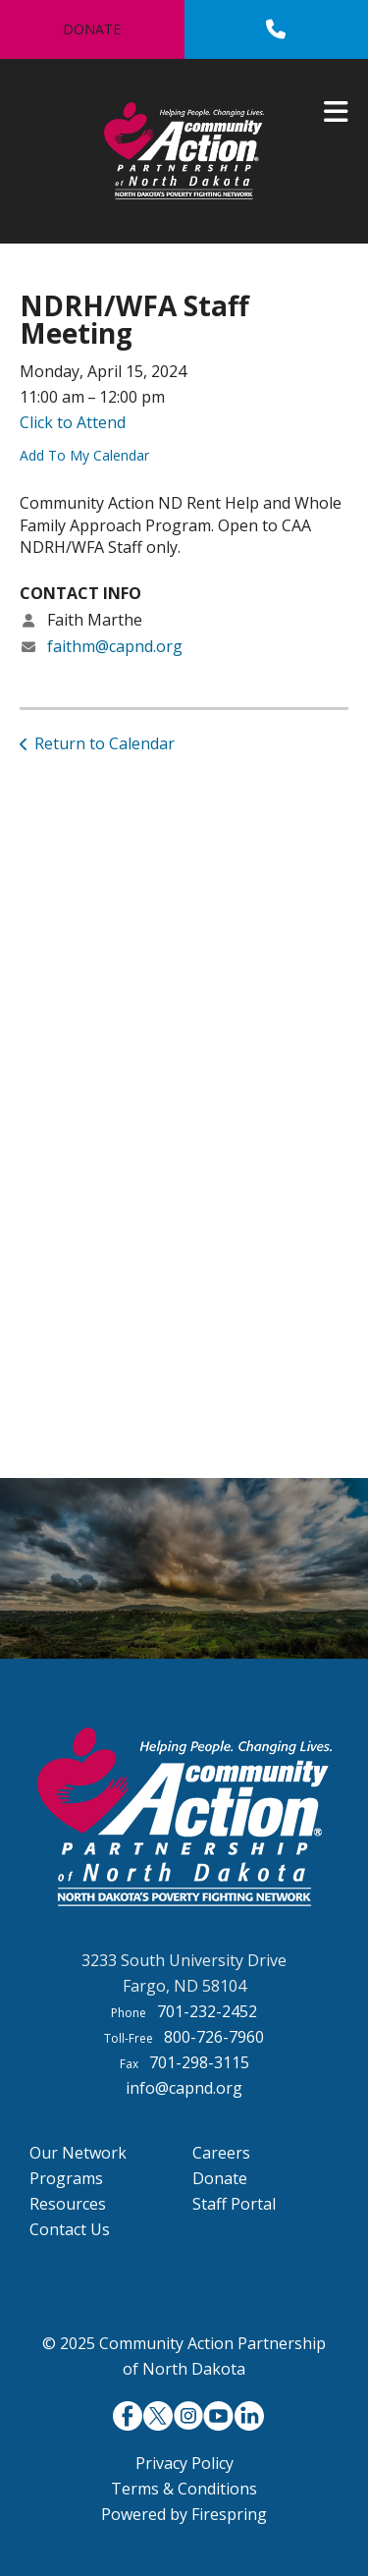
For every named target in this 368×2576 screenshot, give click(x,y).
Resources (67, 2204)
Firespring (229, 2514)
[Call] (275, 29)
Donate (92, 29)
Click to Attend (73, 422)
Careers (221, 2153)
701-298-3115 (199, 2062)
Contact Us (69, 2229)
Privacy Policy (184, 2463)
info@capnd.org (184, 2088)
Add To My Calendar (84, 455)
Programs (66, 2178)
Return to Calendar (104, 743)
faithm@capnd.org (115, 646)
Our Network (78, 2153)
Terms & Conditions (184, 2488)
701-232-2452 (207, 2011)
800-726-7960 (214, 2037)
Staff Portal (234, 2204)
